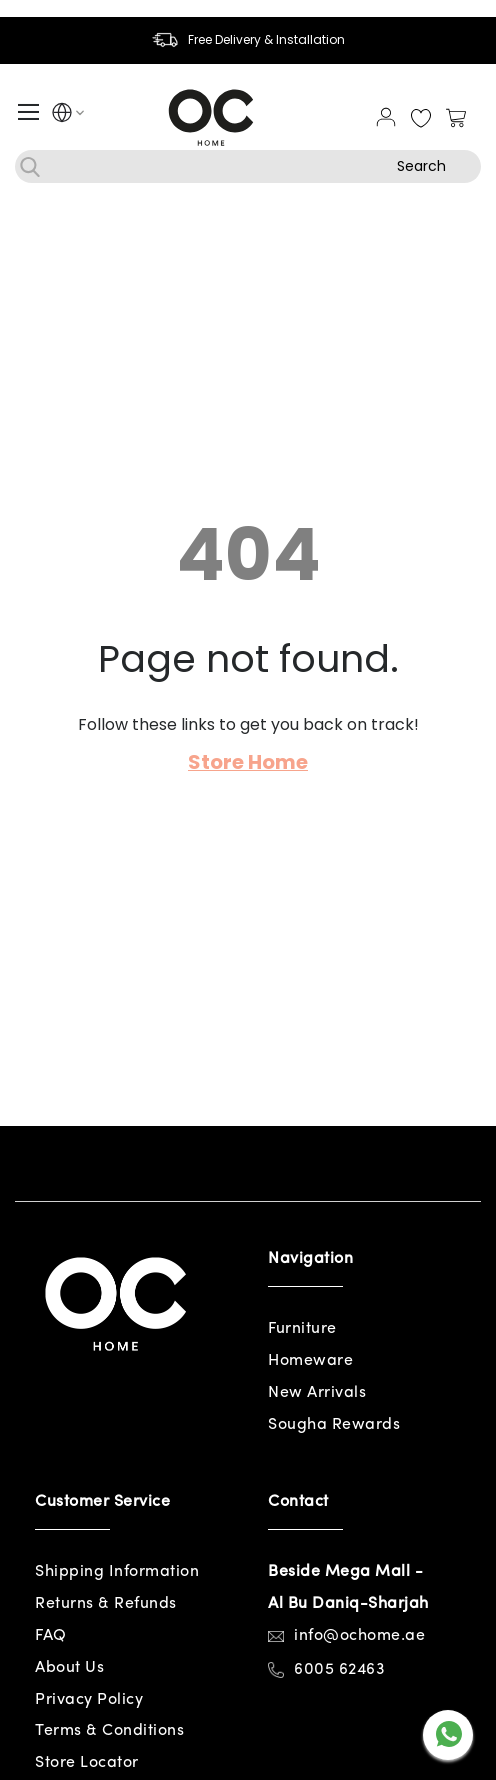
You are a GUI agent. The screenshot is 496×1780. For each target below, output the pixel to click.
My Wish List (421, 119)
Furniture (302, 1329)
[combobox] (248, 166)
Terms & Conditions (109, 1731)
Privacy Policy (89, 1700)
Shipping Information (117, 1572)
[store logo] (211, 117)
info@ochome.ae (359, 1636)
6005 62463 (339, 1670)
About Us (69, 1668)
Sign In (386, 117)
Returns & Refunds (106, 1604)
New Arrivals (317, 1393)
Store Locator (87, 1763)
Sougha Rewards (334, 1425)
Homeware (310, 1361)
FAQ (51, 1636)
